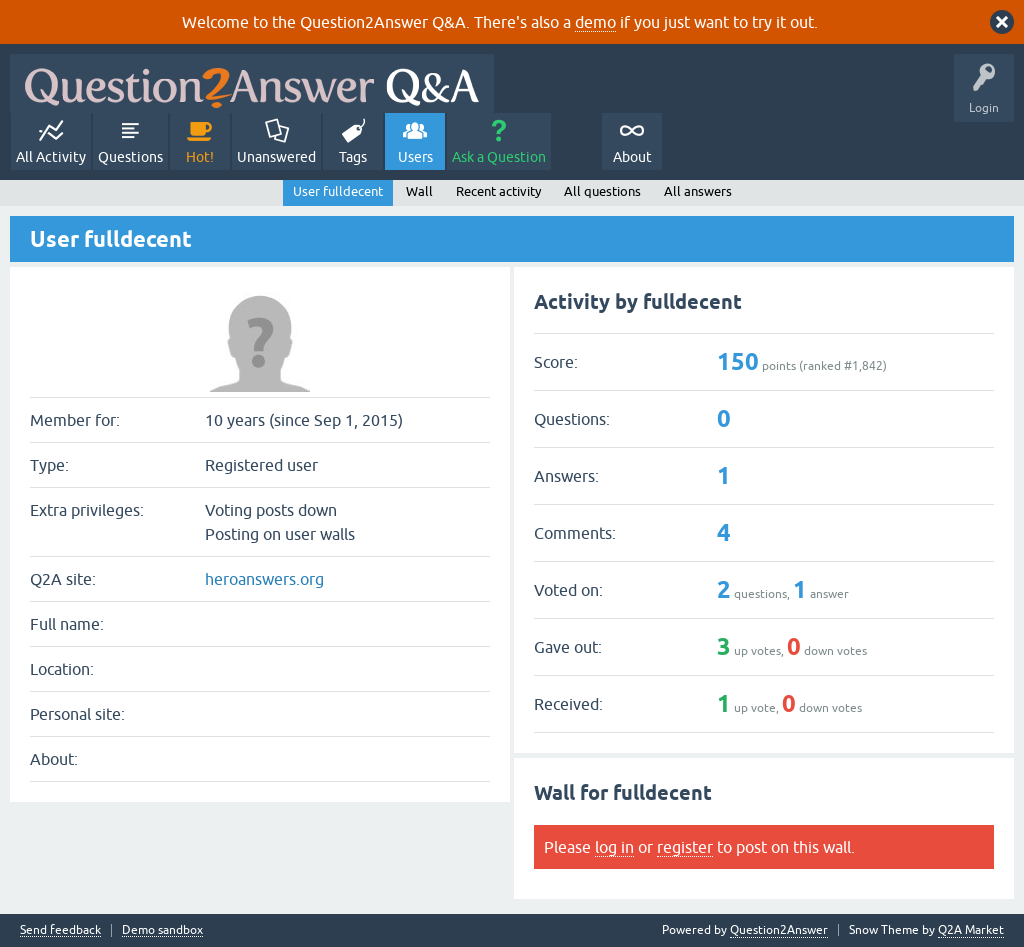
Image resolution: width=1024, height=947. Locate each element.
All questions (602, 191)
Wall (419, 191)
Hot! (200, 157)
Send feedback (60, 930)
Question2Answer (779, 930)
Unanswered (276, 157)
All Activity (51, 157)
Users (415, 157)
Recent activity (498, 191)
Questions (130, 157)
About (632, 157)
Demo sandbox (162, 930)
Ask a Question (499, 157)
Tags (353, 157)
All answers (698, 191)
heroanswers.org (264, 579)
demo (595, 22)
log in (614, 847)
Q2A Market (971, 930)
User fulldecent (338, 191)
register (685, 847)
